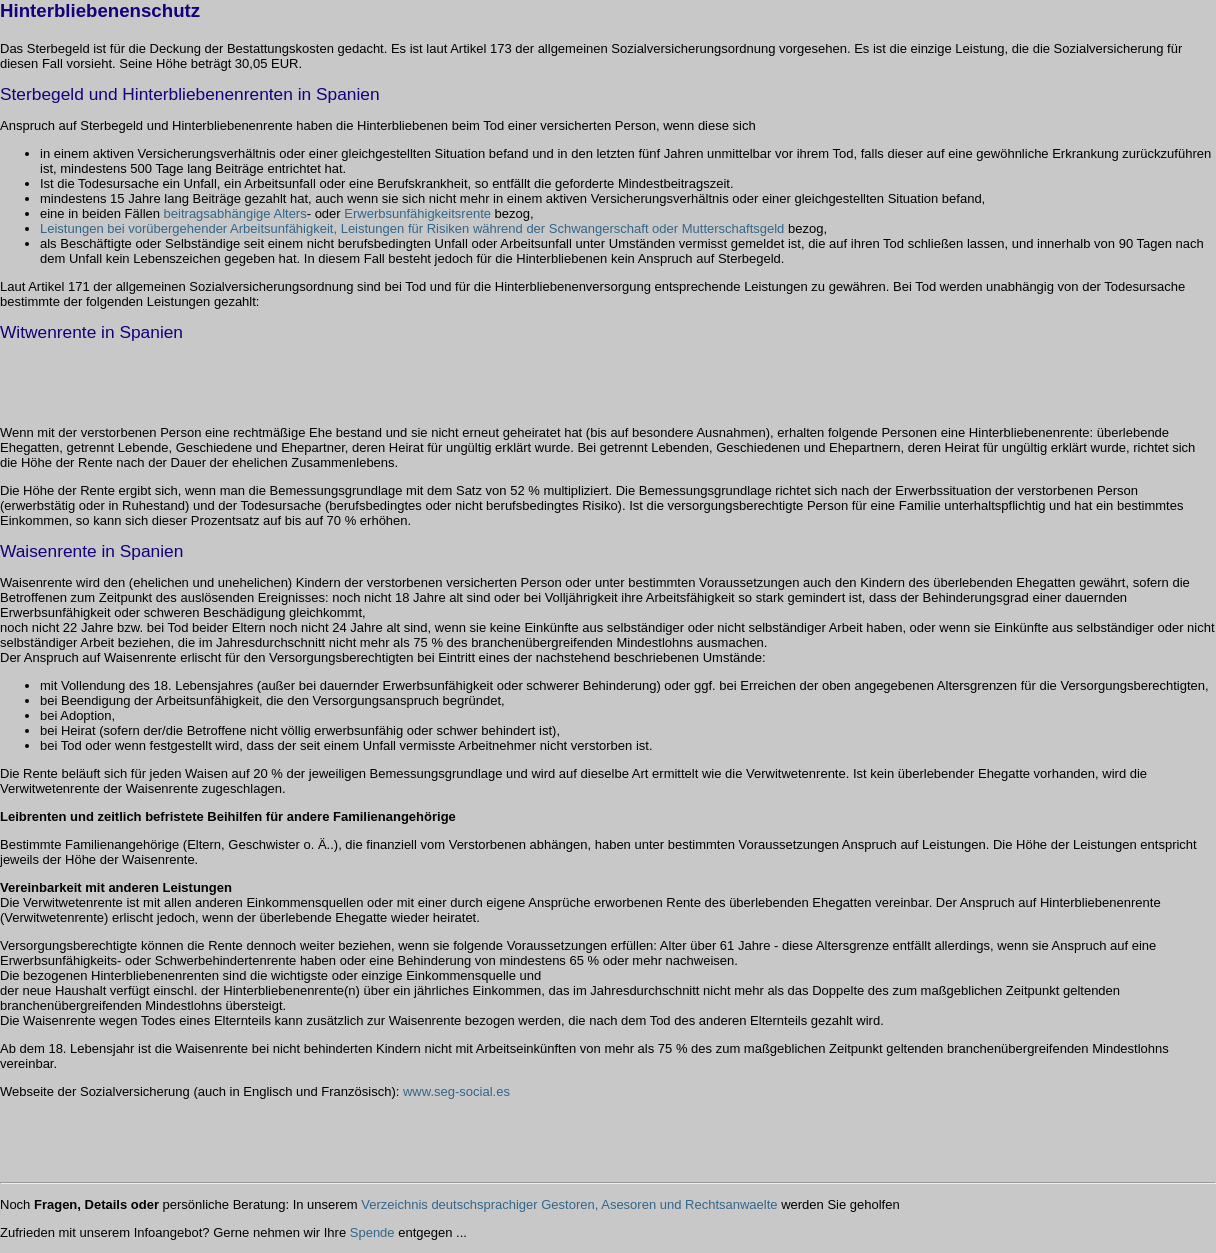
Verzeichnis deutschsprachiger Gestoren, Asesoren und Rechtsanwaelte (569, 1204)
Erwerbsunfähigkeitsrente (417, 213)
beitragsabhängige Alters (235, 213)
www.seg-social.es (456, 1091)
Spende (372, 1232)
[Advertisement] (234, 379)
